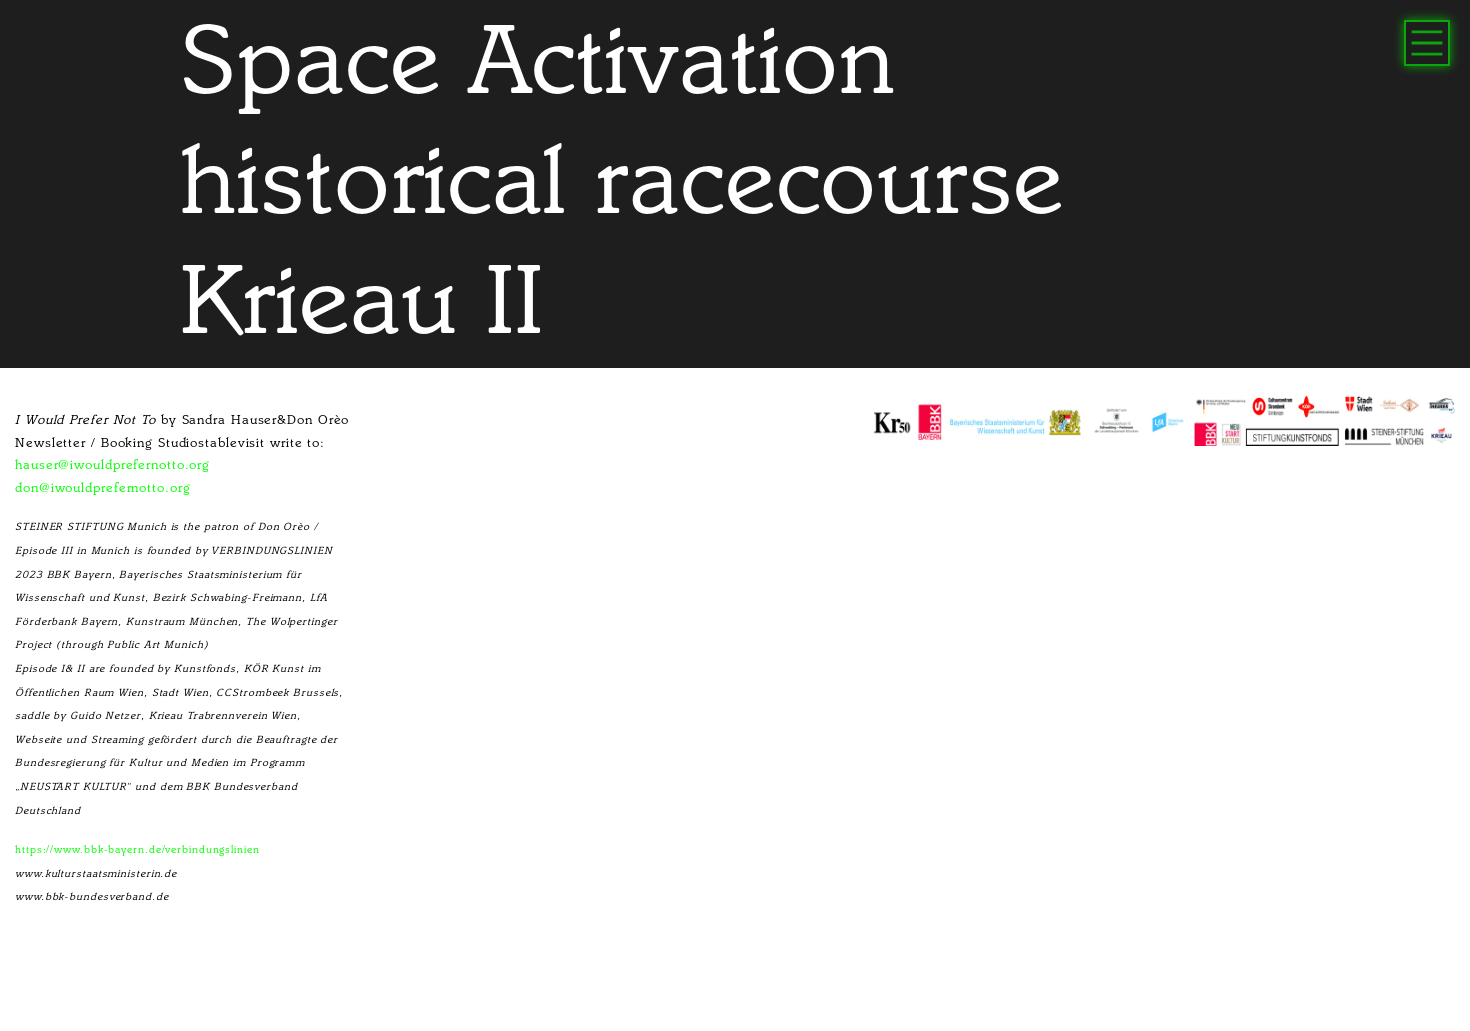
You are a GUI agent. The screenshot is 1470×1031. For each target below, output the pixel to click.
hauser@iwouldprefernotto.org (112, 464)
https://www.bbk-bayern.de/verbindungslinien (137, 849)
